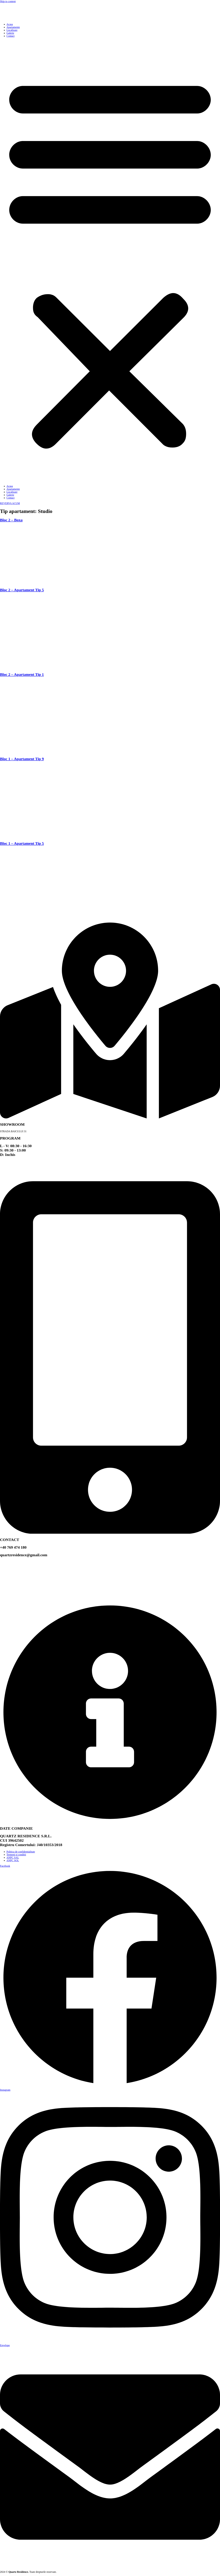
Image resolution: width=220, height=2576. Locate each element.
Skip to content (8, 1)
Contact (10, 36)
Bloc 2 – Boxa (11, 520)
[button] (110, 261)
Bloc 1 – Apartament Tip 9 (22, 759)
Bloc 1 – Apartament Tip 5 (22, 843)
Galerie (10, 33)
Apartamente (13, 27)
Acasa (9, 24)
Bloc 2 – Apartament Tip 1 (22, 674)
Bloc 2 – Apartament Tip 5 (22, 590)
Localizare (11, 30)
